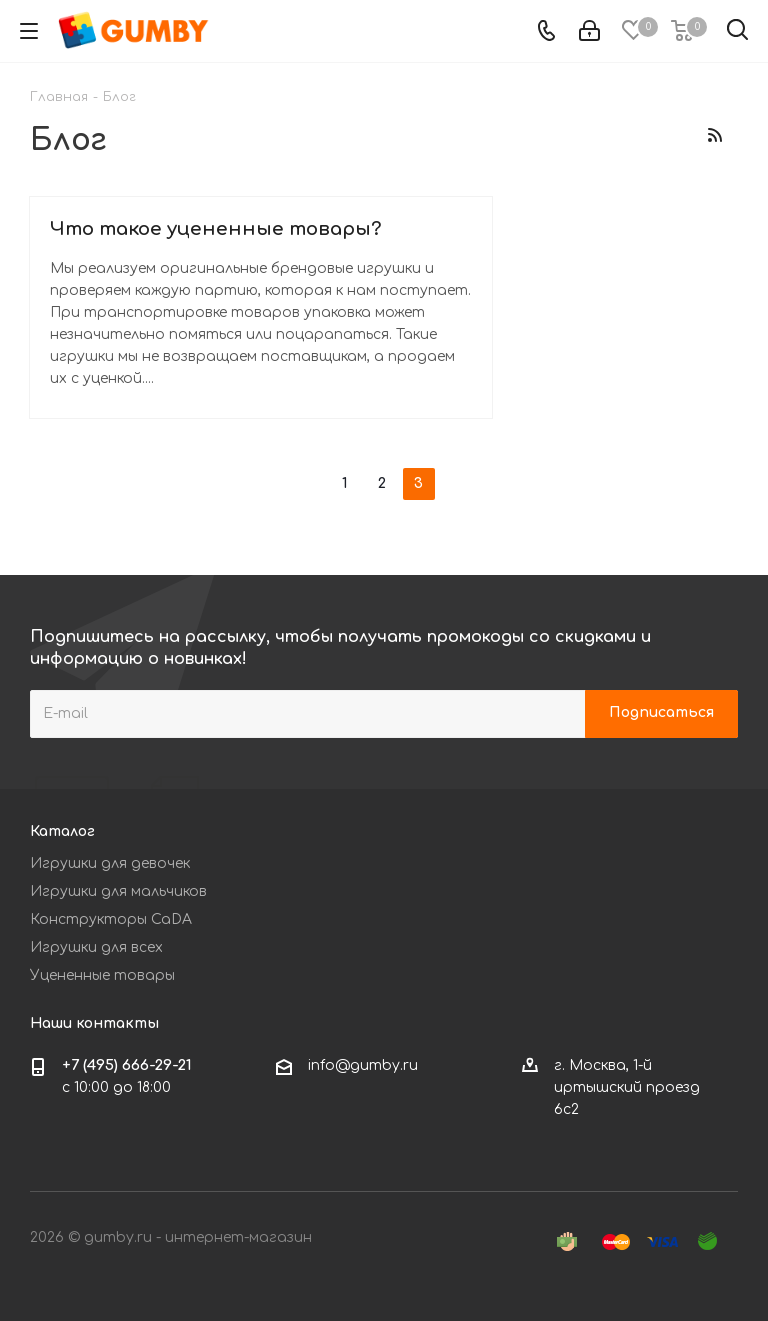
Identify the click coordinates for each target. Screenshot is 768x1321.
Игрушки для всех (96, 947)
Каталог (62, 831)
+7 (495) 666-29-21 (127, 1065)
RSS (714, 134)
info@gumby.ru (363, 1065)
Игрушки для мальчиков (118, 891)
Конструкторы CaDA (111, 919)
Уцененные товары (102, 975)
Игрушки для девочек (110, 863)
